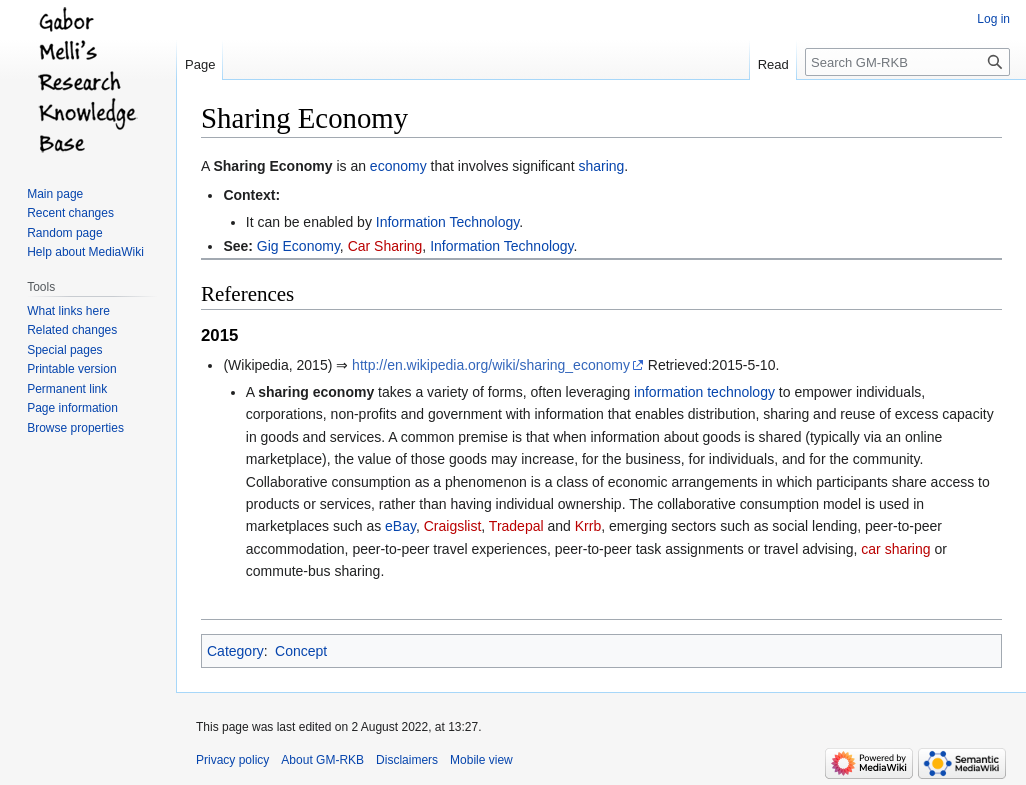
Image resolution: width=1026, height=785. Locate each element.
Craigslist (453, 526)
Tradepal (516, 526)
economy (398, 166)
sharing (601, 166)
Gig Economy (298, 246)
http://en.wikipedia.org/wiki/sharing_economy (491, 365)
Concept (301, 651)
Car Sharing (385, 246)
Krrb (588, 526)
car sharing (895, 549)
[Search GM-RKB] (907, 62)
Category (235, 651)
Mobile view (481, 760)
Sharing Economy (272, 166)
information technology (704, 392)
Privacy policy (232, 760)
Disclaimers (407, 760)
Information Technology (447, 222)
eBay (400, 526)
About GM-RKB (322, 760)
